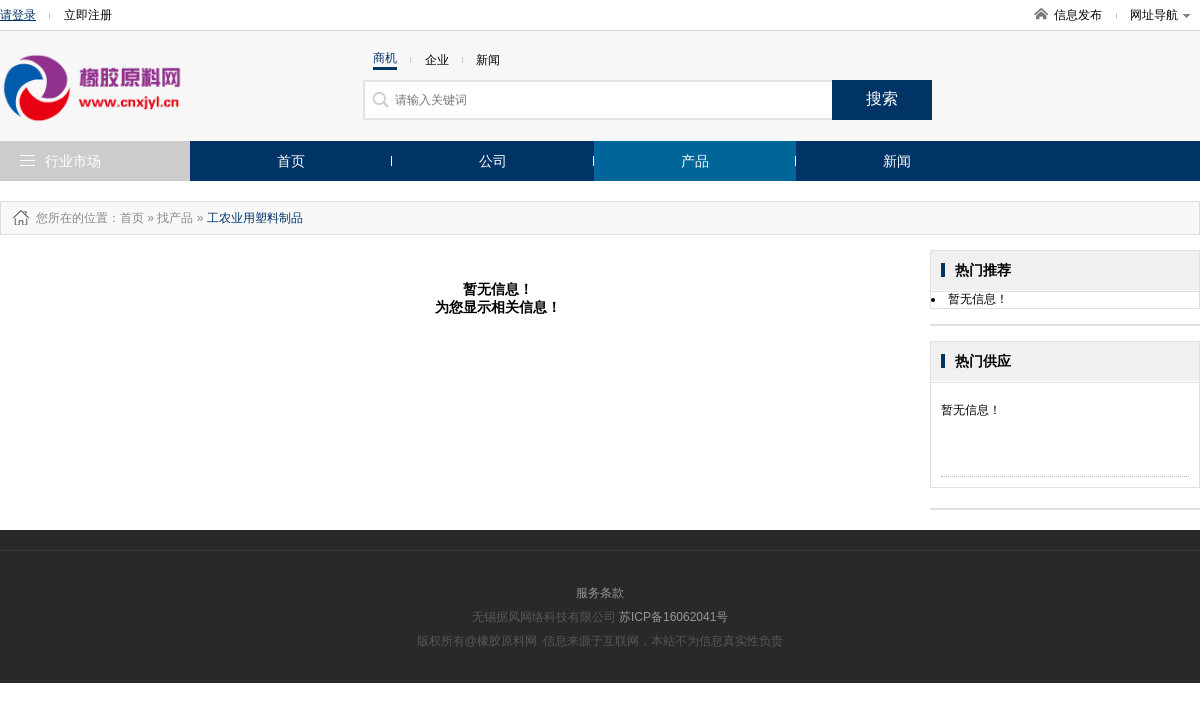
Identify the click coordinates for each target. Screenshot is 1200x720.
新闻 (897, 161)
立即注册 (88, 15)
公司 (493, 161)
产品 (695, 161)
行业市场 (73, 161)
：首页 (126, 218)
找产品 (175, 218)
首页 (291, 161)
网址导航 (1160, 15)
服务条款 (600, 593)
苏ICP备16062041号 (673, 617)
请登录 (18, 15)
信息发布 (1078, 15)
